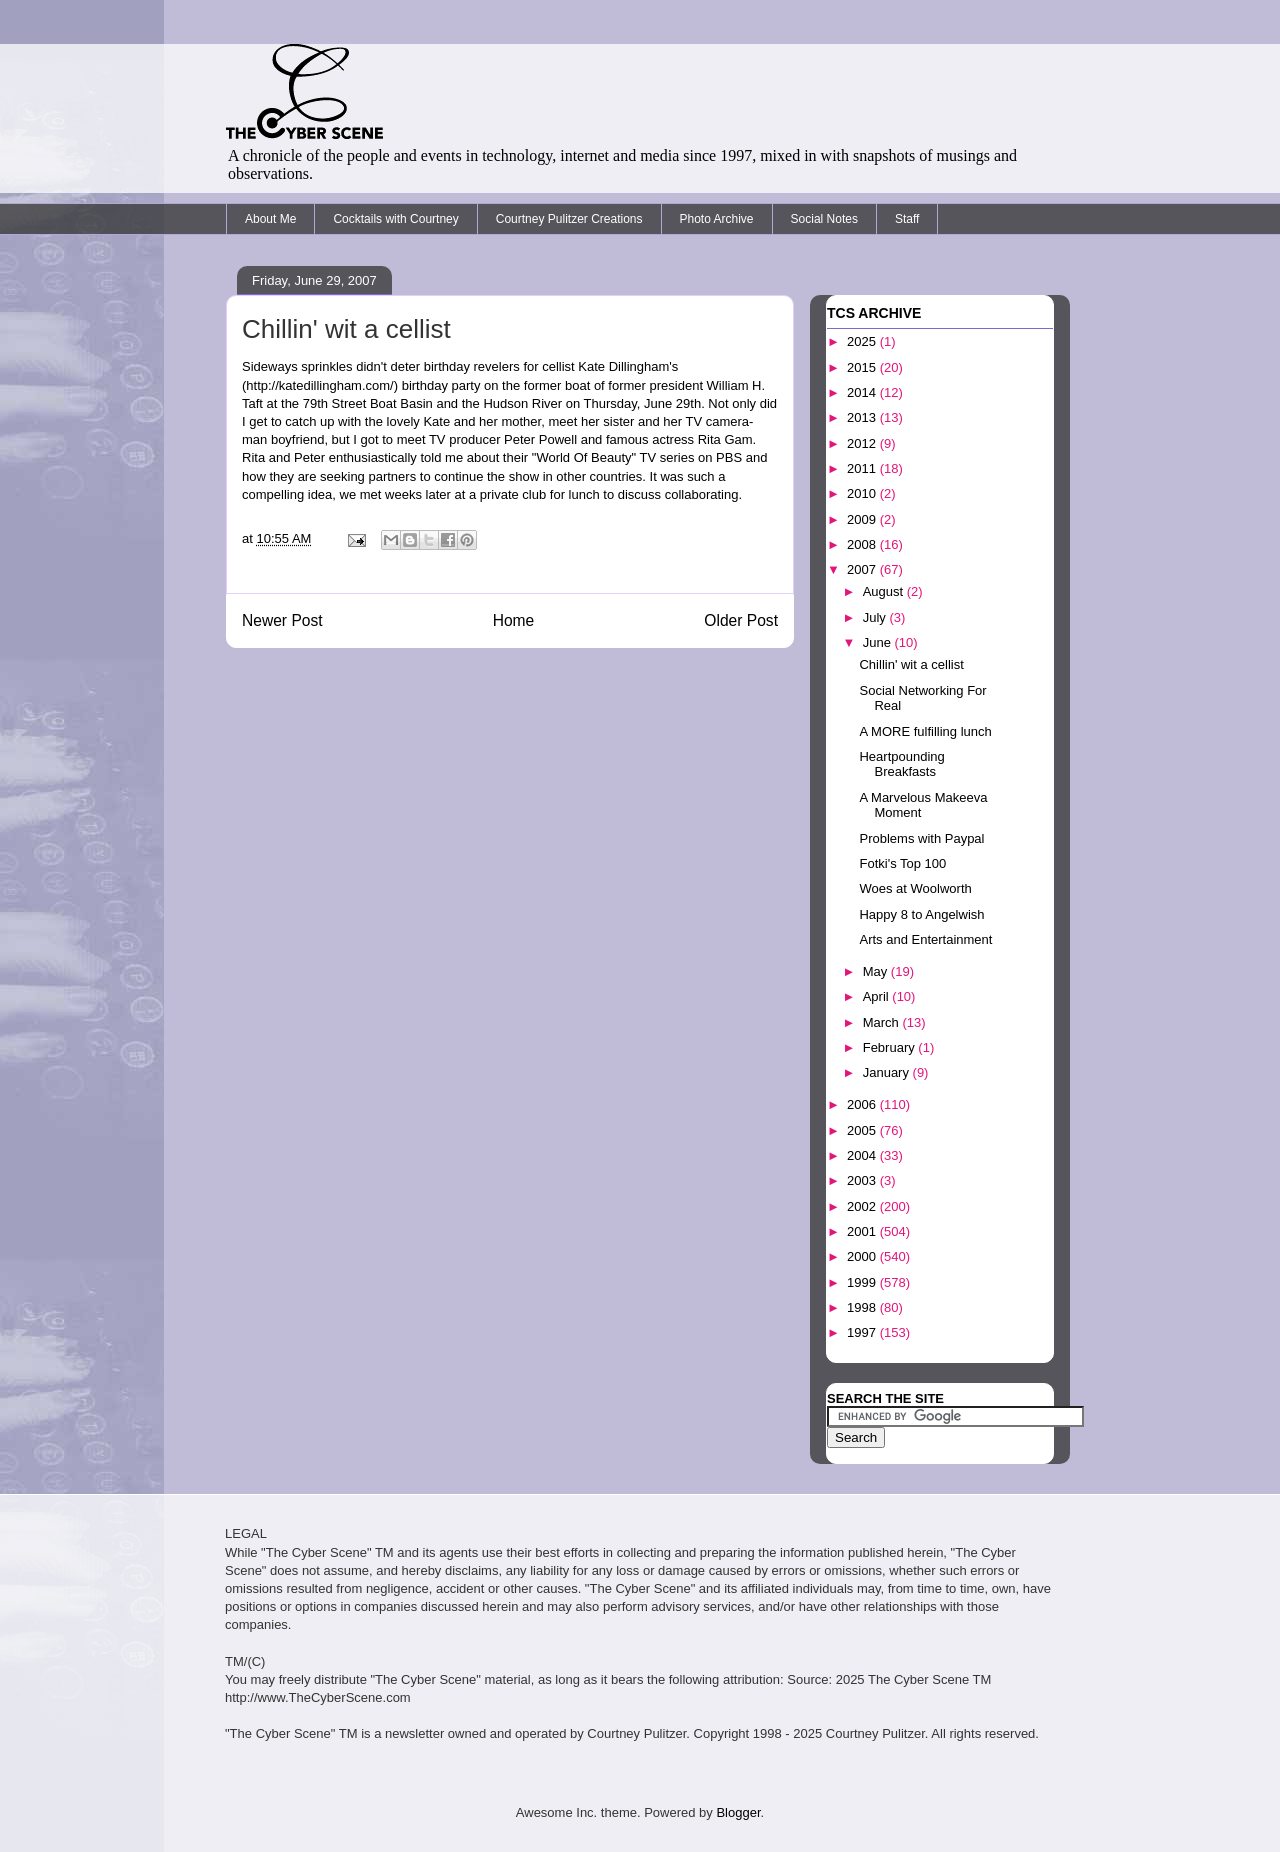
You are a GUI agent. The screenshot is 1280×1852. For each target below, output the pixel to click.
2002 (863, 1206)
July (876, 617)
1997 (863, 1332)
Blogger (738, 1812)
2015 (863, 367)
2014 (863, 392)
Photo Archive (717, 219)
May (877, 971)
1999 (863, 1282)
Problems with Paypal (921, 838)
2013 (863, 417)
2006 (863, 1104)
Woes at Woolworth (915, 888)
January (888, 1072)
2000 (863, 1256)
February (891, 1047)
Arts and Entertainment (925, 939)
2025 (863, 341)
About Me (270, 219)
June (879, 642)
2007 (863, 569)
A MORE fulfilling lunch (925, 731)
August (885, 591)
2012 (863, 443)
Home (514, 620)
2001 (863, 1231)
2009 (863, 519)
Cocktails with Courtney (395, 219)
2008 (863, 544)
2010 (863, 493)
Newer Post (282, 620)
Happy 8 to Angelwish (921, 914)
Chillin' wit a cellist (346, 329)
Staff (907, 219)
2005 (863, 1130)
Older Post (741, 620)
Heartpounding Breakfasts (901, 764)
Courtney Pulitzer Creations (569, 219)
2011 (863, 468)
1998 (863, 1307)
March (883, 1022)
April (878, 996)
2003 (863, 1180)
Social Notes (824, 219)
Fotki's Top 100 (902, 863)
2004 (863, 1155)
